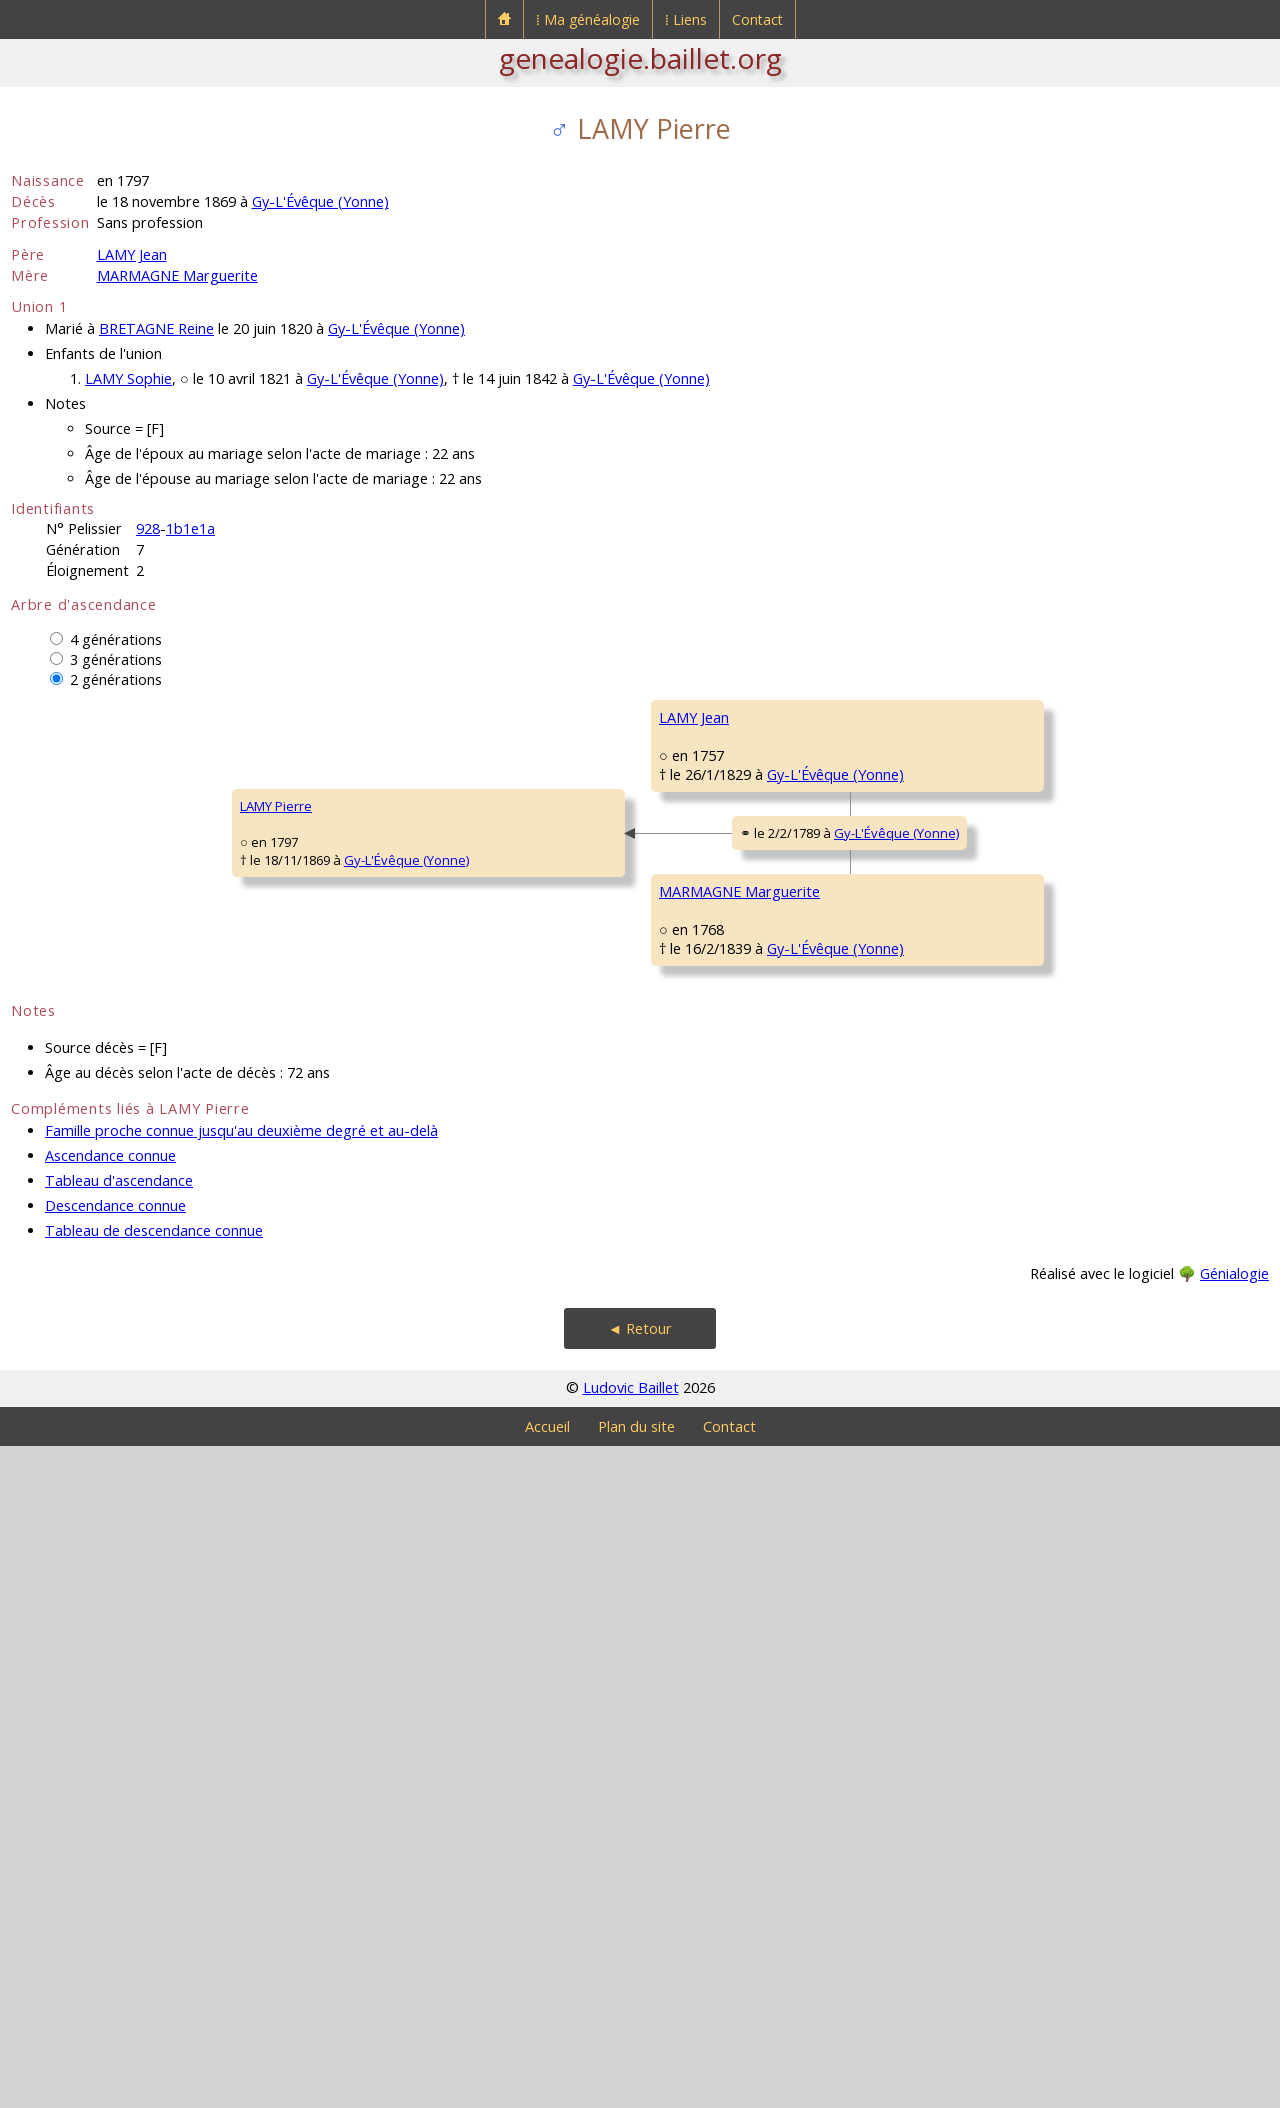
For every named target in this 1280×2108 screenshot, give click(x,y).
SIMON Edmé (1016, 1437)
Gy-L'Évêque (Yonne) (320, 201)
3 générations (116, 659)
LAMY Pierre (60, 1137)
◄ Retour (640, 1990)
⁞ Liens (686, 19)
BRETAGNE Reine (156, 328)
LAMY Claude (698, 777)
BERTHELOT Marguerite (728, 1017)
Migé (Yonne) (1113, 873)
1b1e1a (190, 528)
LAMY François (1020, 717)
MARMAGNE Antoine (1038, 1197)
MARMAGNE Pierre (715, 1257)
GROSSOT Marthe (1031, 1077)
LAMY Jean (132, 254)
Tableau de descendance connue (154, 1892)
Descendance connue (115, 1867)
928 (148, 528)
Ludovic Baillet (631, 2049)
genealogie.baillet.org (640, 58)
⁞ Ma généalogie (588, 19)
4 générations (116, 639)
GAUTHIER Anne (1025, 1317)
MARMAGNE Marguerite (177, 275)
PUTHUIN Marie (1023, 1557)
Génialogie (1234, 1935)
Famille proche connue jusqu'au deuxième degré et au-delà (241, 1792)
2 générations (116, 679)
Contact (757, 19)
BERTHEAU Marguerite (1043, 837)
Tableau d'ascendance (119, 1842)
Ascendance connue (110, 1817)
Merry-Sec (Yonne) (1129, 753)
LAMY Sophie (128, 378)
